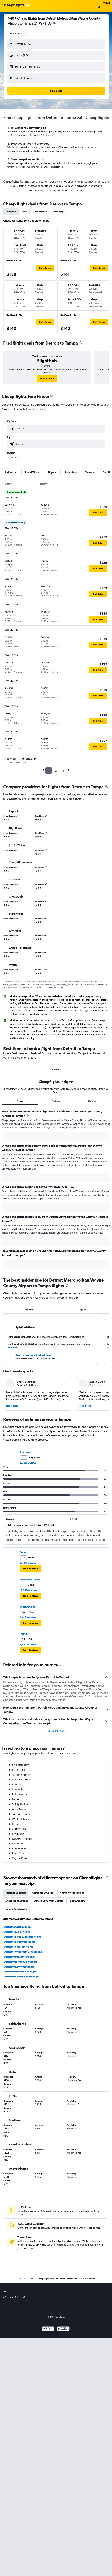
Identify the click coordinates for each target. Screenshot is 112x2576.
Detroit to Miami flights (17, 1931)
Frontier (24, 1633)
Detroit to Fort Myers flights (19, 1941)
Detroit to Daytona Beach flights (22, 1976)
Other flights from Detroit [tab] (48, 1900)
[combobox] (16, 33)
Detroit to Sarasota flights (18, 1946)
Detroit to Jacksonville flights (20, 1961)
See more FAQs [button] (56, 1730)
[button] (56, 44)
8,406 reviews (28, 1562)
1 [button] (48, 770)
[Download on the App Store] (63, 2329)
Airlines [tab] (56, 1100)
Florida (30, 2279)
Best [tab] (24, 211)
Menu (106, 6)
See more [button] (13, 1347)
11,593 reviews (28, 1590)
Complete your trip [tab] (43, 1892)
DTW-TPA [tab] (56, 1069)
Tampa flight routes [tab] (16, 1909)
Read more (12, 1405)
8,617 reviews (28, 1617)
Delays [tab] (92, 1100)
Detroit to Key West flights (19, 1966)
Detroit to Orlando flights (18, 1926)
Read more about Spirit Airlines (33, 1355)
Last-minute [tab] (40, 211)
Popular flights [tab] (77, 1900)
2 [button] (56, 770)
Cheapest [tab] (11, 211)
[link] (47, 378)
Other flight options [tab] (17, 1900)
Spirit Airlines (27, 1606)
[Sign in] (99, 6)
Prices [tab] (20, 1100)
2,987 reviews (28, 1644)
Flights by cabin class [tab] (72, 1892)
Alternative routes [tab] (16, 1892)
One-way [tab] (58, 211)
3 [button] (63, 770)
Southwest (26, 1452)
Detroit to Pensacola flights (19, 1956)
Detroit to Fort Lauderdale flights (22, 1936)
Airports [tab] (82, 1309)
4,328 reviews (28, 1462)
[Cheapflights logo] (13, 5)
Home (20, 2279)
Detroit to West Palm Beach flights (23, 1951)
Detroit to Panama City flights (20, 1971)
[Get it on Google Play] (48, 2329)
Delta (23, 1552)
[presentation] (54, 23)
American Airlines (30, 1579)
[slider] (106, 462)
